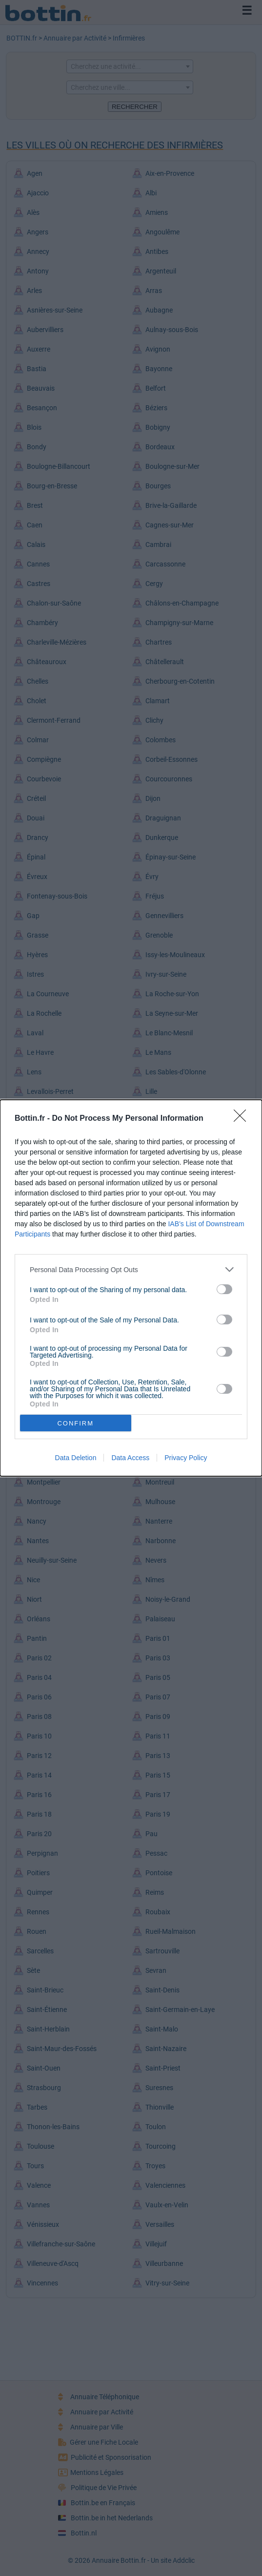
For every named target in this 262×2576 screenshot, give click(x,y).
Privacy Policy (185, 1458)
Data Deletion (76, 1458)
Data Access (130, 1458)
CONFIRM (75, 1422)
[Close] (243, 1119)
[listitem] (131, 1269)
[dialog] (131, 1288)
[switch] (224, 1289)
